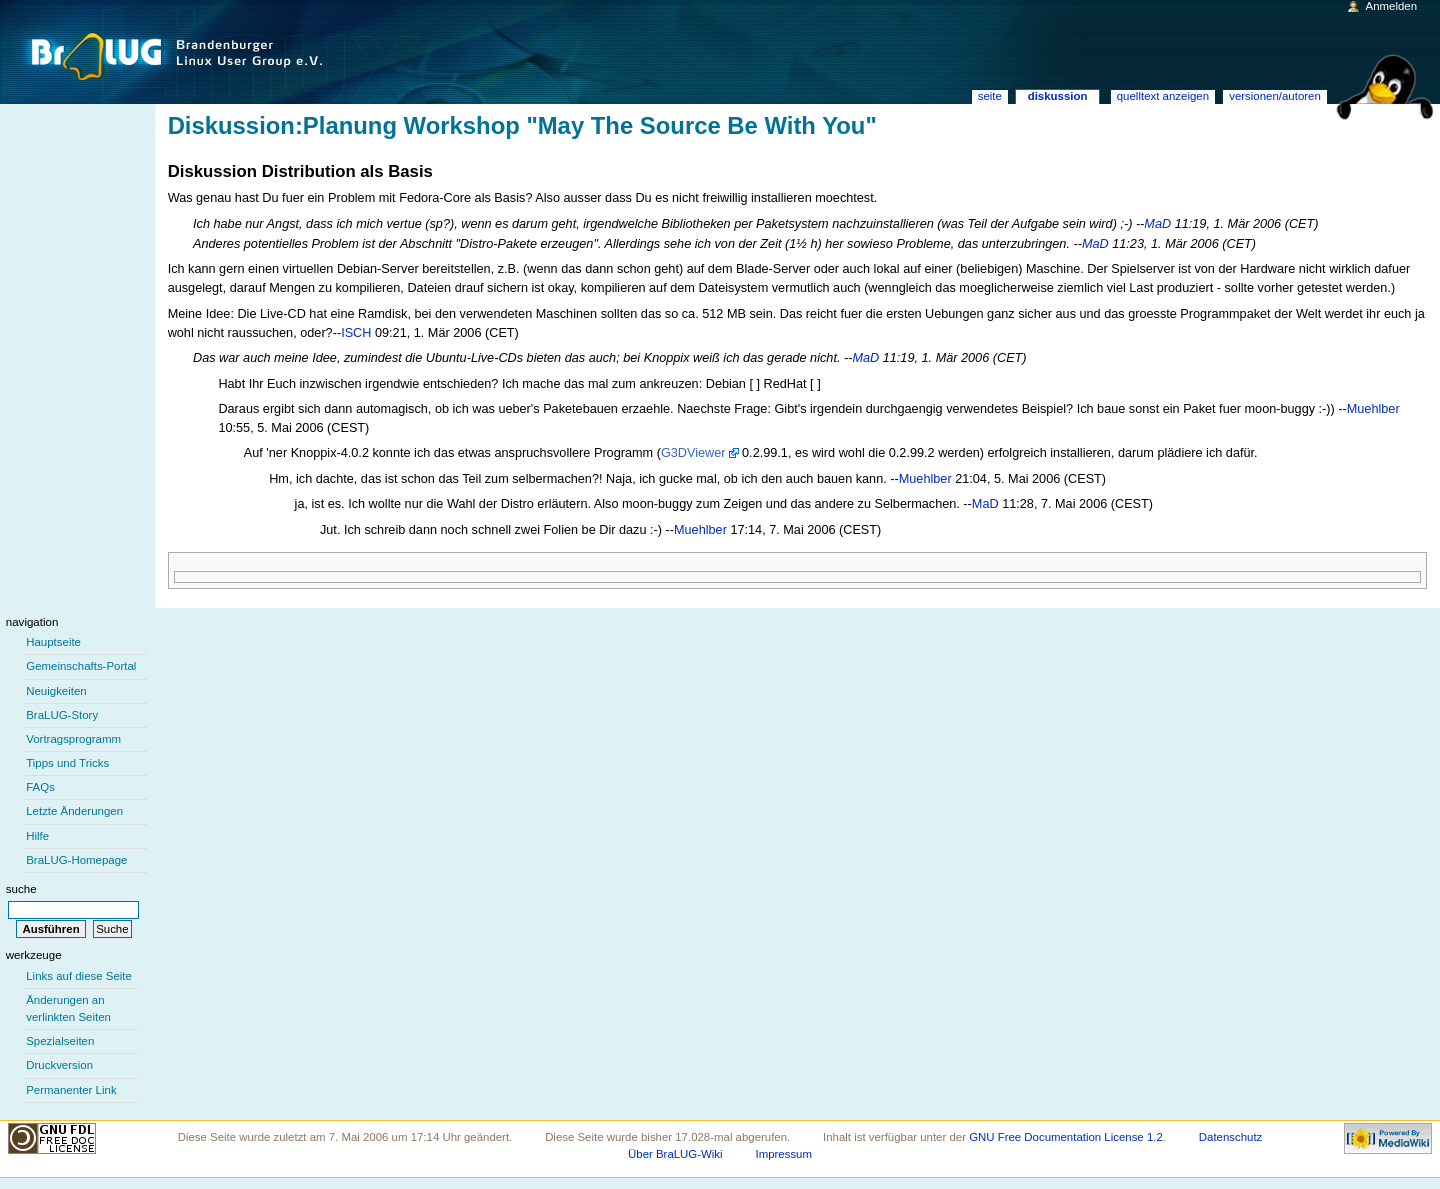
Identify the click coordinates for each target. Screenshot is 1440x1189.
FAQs (40, 787)
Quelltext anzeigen (1163, 96)
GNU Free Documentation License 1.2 (1066, 1137)
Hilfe (37, 836)
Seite (990, 96)
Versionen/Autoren (1275, 96)
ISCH (356, 333)
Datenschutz (1231, 1137)
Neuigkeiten (56, 691)
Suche (21, 889)
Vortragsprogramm (73, 739)
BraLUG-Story (62, 715)
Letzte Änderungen (74, 811)
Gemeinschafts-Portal (81, 666)
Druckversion (59, 1065)
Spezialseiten (60, 1041)
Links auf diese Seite (79, 976)
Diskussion (1058, 96)
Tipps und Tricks (67, 763)
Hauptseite (53, 642)
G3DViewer (693, 453)
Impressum (783, 1154)
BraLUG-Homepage (76, 860)
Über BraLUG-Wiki (675, 1154)
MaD (1157, 224)
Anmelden (1392, 6)
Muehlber (1373, 409)
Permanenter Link (71, 1090)
